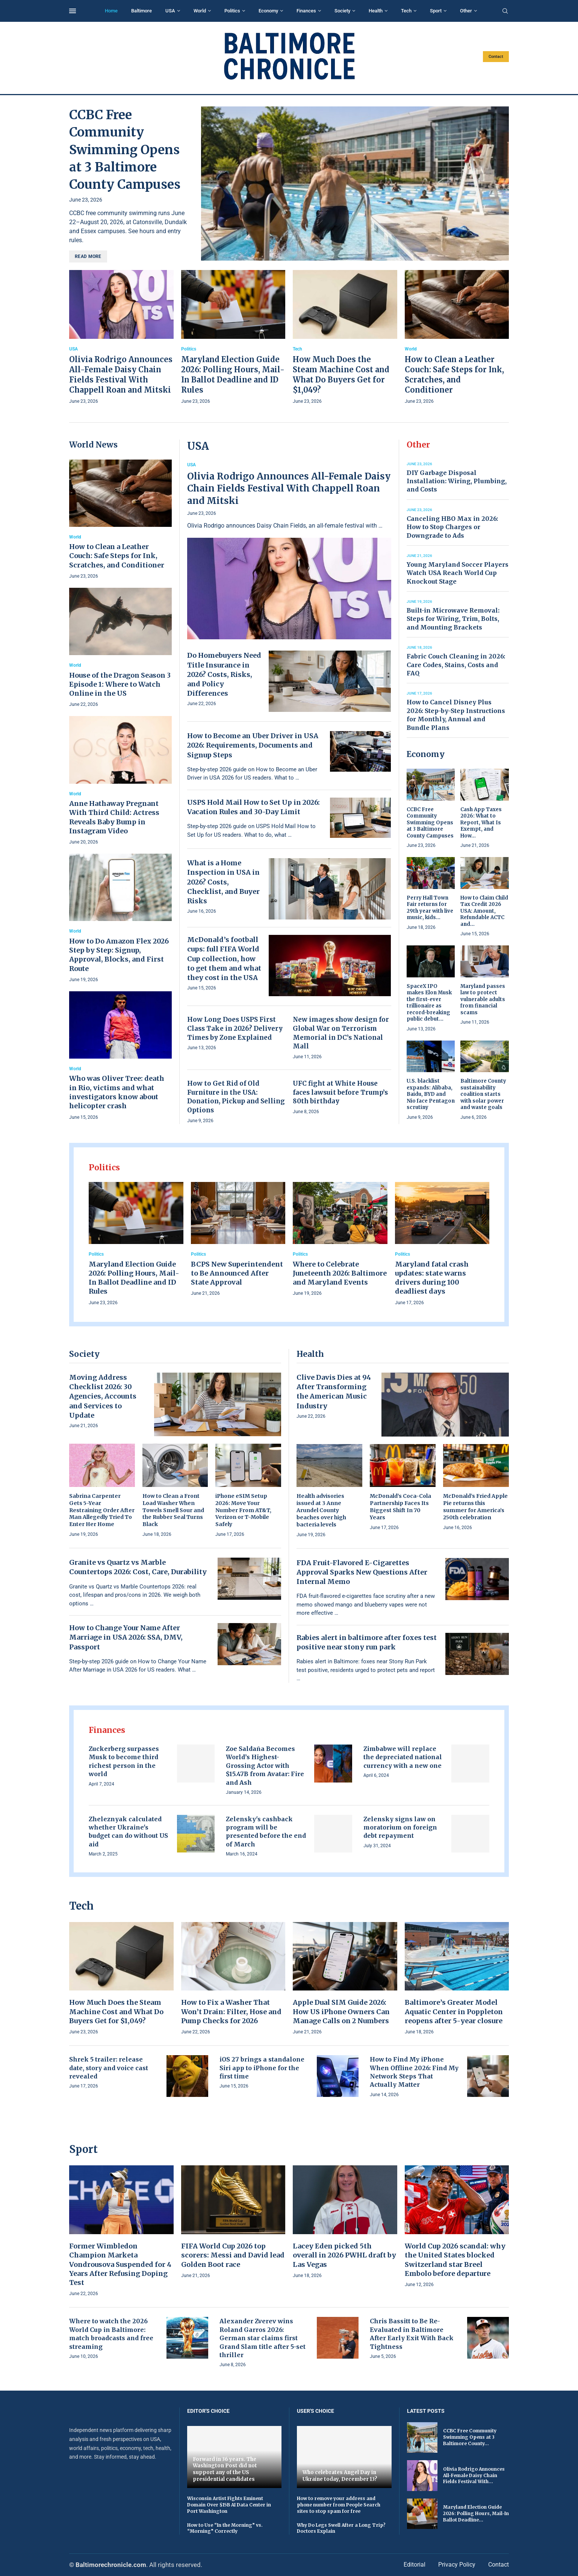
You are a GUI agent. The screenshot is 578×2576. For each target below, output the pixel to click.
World (200, 11)
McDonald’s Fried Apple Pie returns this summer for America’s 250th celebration (475, 1507)
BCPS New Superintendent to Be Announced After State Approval (237, 1273)
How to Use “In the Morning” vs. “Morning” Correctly (225, 2528)
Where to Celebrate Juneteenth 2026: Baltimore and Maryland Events (340, 1273)
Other (466, 11)
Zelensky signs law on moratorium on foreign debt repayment (400, 1827)
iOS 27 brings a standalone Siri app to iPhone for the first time (261, 2068)
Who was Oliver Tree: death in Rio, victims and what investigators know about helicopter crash (116, 1092)
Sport (436, 11)
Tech (406, 11)
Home (111, 11)
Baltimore (141, 11)
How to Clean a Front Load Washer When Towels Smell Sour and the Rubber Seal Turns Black (173, 1510)
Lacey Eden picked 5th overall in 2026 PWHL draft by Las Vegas (344, 2255)
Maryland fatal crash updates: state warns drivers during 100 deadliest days (432, 1278)
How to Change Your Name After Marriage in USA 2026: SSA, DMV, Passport (126, 1637)
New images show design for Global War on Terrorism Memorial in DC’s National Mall (341, 1032)
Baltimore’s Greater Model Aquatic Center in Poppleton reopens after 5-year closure (454, 2011)
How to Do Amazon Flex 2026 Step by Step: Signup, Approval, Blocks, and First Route (119, 955)
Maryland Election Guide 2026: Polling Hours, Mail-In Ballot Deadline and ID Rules (134, 1278)
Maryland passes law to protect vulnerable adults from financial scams (482, 999)
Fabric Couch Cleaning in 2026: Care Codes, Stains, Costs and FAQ (456, 664)
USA (170, 11)
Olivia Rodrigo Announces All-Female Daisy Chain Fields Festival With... (474, 2475)
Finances (306, 11)
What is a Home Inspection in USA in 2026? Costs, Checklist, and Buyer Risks (223, 882)
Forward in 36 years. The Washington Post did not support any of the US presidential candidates (225, 2469)
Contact (496, 56)
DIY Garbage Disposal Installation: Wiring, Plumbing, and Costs (457, 481)
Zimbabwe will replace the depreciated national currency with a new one (402, 1757)
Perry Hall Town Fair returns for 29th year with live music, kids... (430, 908)
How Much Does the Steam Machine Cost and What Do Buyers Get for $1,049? (116, 2011)
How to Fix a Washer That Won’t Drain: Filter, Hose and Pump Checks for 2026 (231, 2011)
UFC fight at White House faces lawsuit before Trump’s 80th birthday (340, 1092)
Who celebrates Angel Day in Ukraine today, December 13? (340, 2475)
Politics (232, 11)
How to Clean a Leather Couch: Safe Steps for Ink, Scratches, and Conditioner (116, 555)
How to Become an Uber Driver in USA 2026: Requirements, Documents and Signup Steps (252, 745)
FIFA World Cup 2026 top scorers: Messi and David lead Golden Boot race (232, 2255)
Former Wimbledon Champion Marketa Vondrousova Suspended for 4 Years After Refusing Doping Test (120, 2264)
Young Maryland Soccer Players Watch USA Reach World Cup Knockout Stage (457, 573)
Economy (268, 11)
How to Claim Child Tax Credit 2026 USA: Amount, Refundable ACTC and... (484, 911)
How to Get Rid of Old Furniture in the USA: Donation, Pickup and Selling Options (236, 1096)
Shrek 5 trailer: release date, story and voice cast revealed (108, 2068)
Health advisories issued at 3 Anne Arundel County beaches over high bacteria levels (321, 1510)
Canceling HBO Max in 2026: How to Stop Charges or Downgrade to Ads (452, 527)
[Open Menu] (72, 11)
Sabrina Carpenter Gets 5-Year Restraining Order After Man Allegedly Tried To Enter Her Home (102, 1510)
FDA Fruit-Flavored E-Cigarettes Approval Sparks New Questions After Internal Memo (362, 1572)
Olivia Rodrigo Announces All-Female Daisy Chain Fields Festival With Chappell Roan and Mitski (288, 488)
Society (342, 11)
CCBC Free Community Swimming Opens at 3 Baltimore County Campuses (124, 149)
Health (376, 11)
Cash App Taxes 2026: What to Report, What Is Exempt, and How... (481, 822)
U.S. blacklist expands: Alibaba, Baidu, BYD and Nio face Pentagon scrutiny (431, 1094)
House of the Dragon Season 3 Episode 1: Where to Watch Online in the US (120, 684)
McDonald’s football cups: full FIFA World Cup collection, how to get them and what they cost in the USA (224, 958)
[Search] (505, 11)
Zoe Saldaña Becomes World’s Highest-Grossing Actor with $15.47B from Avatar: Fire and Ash (265, 1765)
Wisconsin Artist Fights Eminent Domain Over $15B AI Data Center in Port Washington (229, 2505)
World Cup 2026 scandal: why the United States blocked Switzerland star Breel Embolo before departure (455, 2260)
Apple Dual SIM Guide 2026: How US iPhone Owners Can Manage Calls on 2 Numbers (341, 2011)
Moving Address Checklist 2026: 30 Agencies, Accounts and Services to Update (102, 1396)
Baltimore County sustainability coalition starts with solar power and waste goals (483, 1094)
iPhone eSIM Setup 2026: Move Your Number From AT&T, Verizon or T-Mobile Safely (243, 1510)
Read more (88, 256)
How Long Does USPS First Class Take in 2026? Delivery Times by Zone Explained (235, 1028)
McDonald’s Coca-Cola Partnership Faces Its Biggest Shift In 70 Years (400, 1507)
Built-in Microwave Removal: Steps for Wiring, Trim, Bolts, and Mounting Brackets (453, 619)
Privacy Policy (456, 2564)
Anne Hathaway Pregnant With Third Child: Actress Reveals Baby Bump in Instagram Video (114, 817)
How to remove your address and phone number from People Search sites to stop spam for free (338, 2505)
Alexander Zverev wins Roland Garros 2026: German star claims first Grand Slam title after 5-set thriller (262, 2338)
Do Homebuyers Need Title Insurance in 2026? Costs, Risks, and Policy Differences (224, 674)
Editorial (414, 2564)
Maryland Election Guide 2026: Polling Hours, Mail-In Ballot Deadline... (476, 2513)
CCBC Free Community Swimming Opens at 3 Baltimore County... (469, 2437)
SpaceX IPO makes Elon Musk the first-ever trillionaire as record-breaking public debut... (429, 1003)
